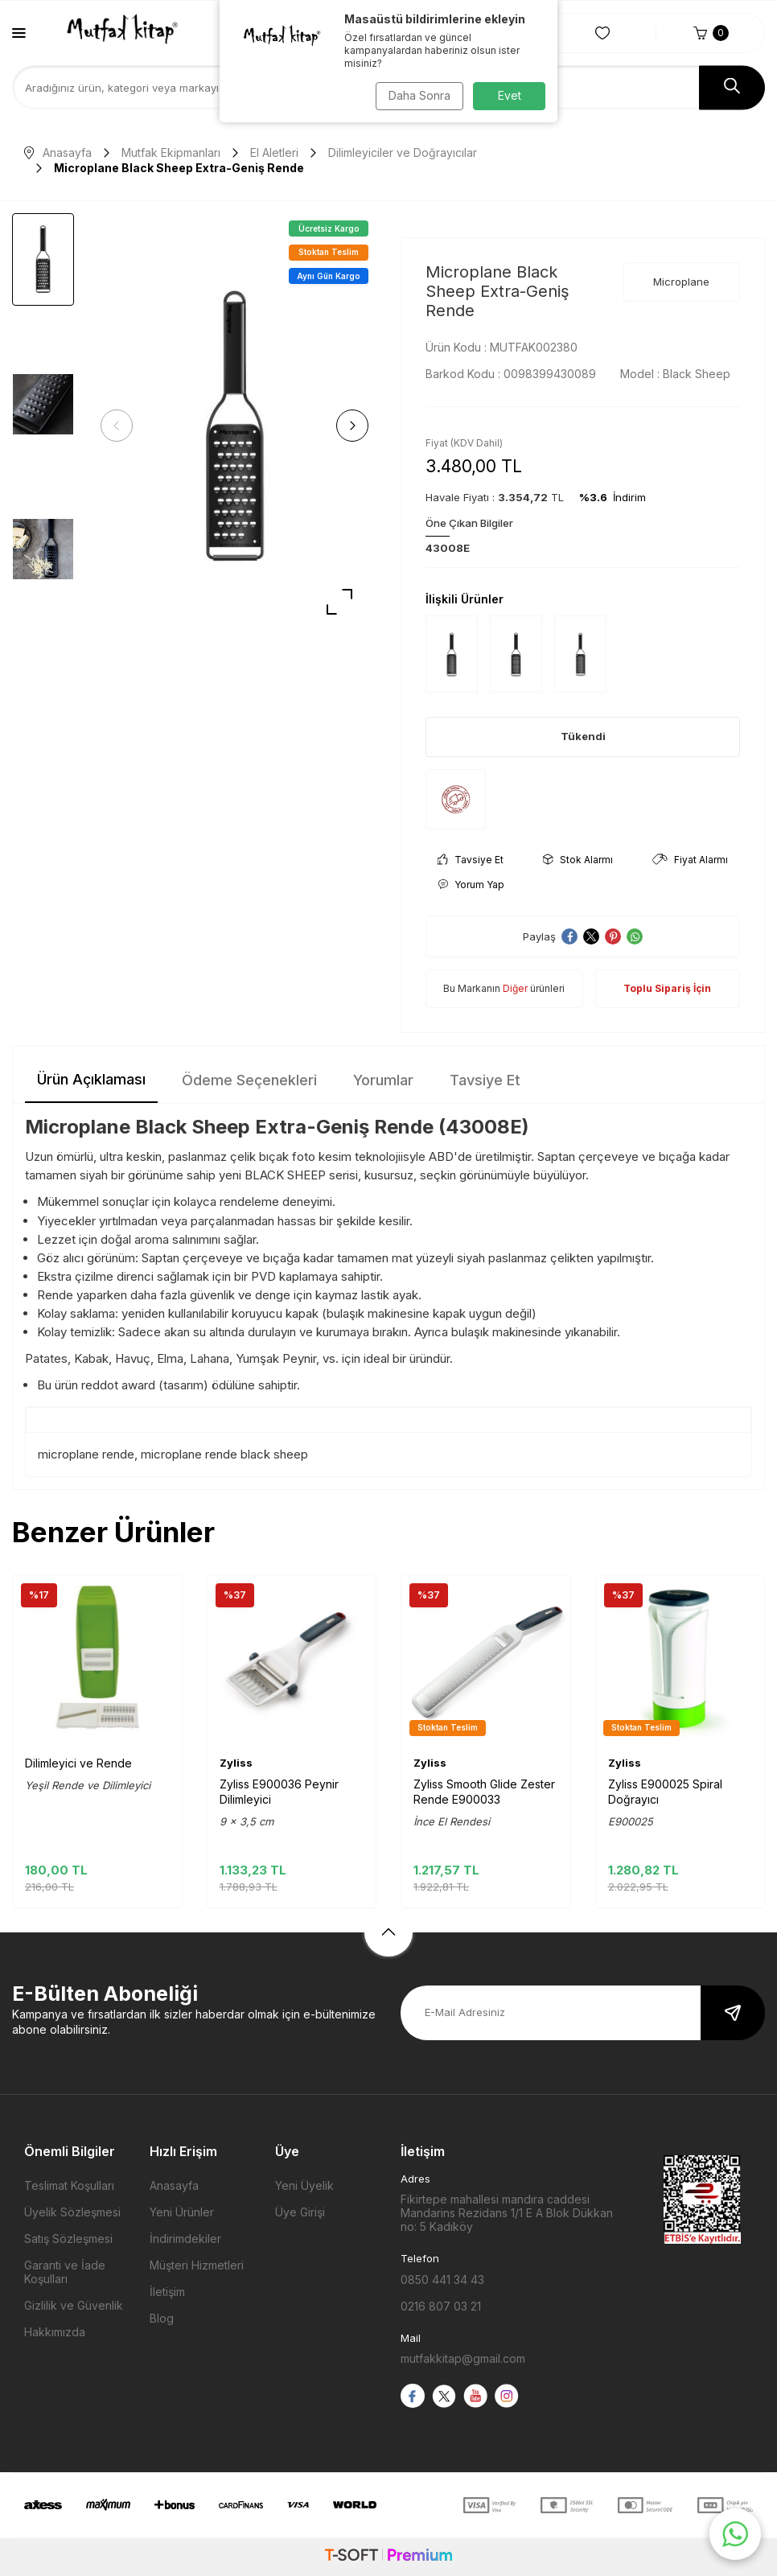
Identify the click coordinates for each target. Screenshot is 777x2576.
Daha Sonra (417, 95)
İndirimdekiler (185, 2238)
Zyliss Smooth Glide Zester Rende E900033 (484, 1791)
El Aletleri (274, 152)
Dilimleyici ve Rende (78, 1763)
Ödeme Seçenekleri (249, 1080)
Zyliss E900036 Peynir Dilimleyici (279, 1791)
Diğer (515, 988)
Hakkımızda (54, 2332)
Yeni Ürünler (182, 2212)
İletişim (167, 2291)
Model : (675, 374)
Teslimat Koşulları (69, 2185)
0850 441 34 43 (442, 2279)
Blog (162, 2318)
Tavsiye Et (471, 860)
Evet (509, 95)
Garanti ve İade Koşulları (64, 2272)
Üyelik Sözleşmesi (72, 2212)
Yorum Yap (471, 885)
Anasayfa (58, 152)
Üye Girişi (300, 2212)
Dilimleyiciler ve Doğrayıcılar (402, 152)
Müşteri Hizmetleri (197, 2265)
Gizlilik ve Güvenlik (73, 2305)
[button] (121, 425)
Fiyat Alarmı (690, 860)
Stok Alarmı (578, 860)
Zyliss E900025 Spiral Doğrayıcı (665, 1791)
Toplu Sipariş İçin (667, 988)
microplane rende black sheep (224, 1454)
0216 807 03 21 (441, 2306)
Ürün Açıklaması (91, 1079)
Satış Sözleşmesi (68, 2238)
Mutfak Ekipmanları (170, 152)
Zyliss (236, 1762)
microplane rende (86, 1454)
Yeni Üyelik (304, 2185)
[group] (234, 426)
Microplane (681, 281)
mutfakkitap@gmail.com (463, 2358)
